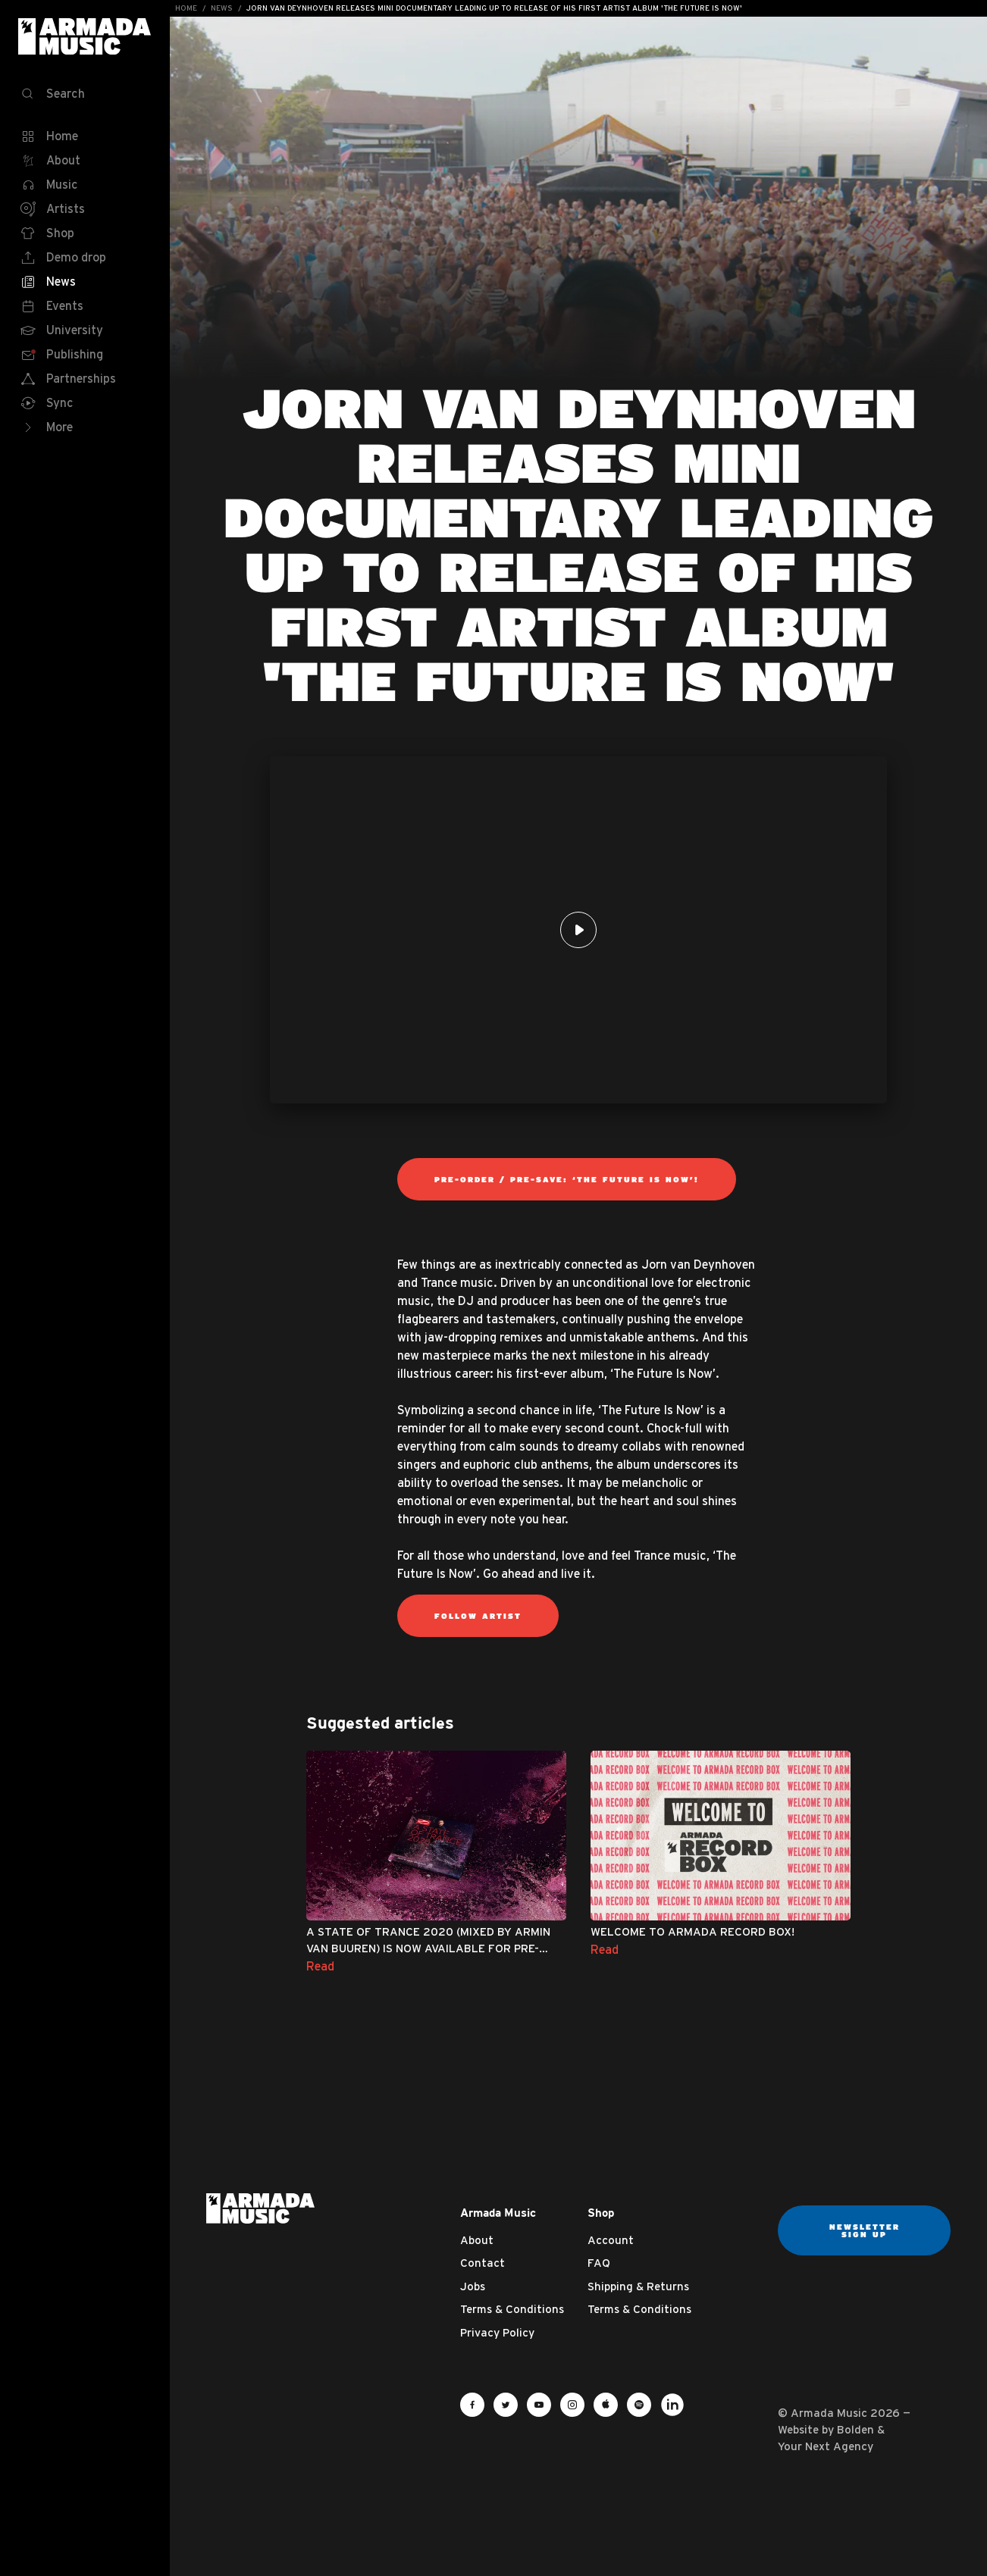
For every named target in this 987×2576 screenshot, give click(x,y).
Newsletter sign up (864, 2230)
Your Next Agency (825, 2446)
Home (186, 8)
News (222, 8)
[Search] (85, 94)
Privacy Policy (497, 2332)
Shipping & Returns (638, 2286)
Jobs (472, 2286)
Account (611, 2239)
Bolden (855, 2429)
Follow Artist (478, 1615)
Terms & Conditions (512, 2308)
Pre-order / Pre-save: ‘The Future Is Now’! (566, 1179)
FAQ (599, 2262)
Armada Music (85, 36)
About (477, 2239)
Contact (482, 2262)
